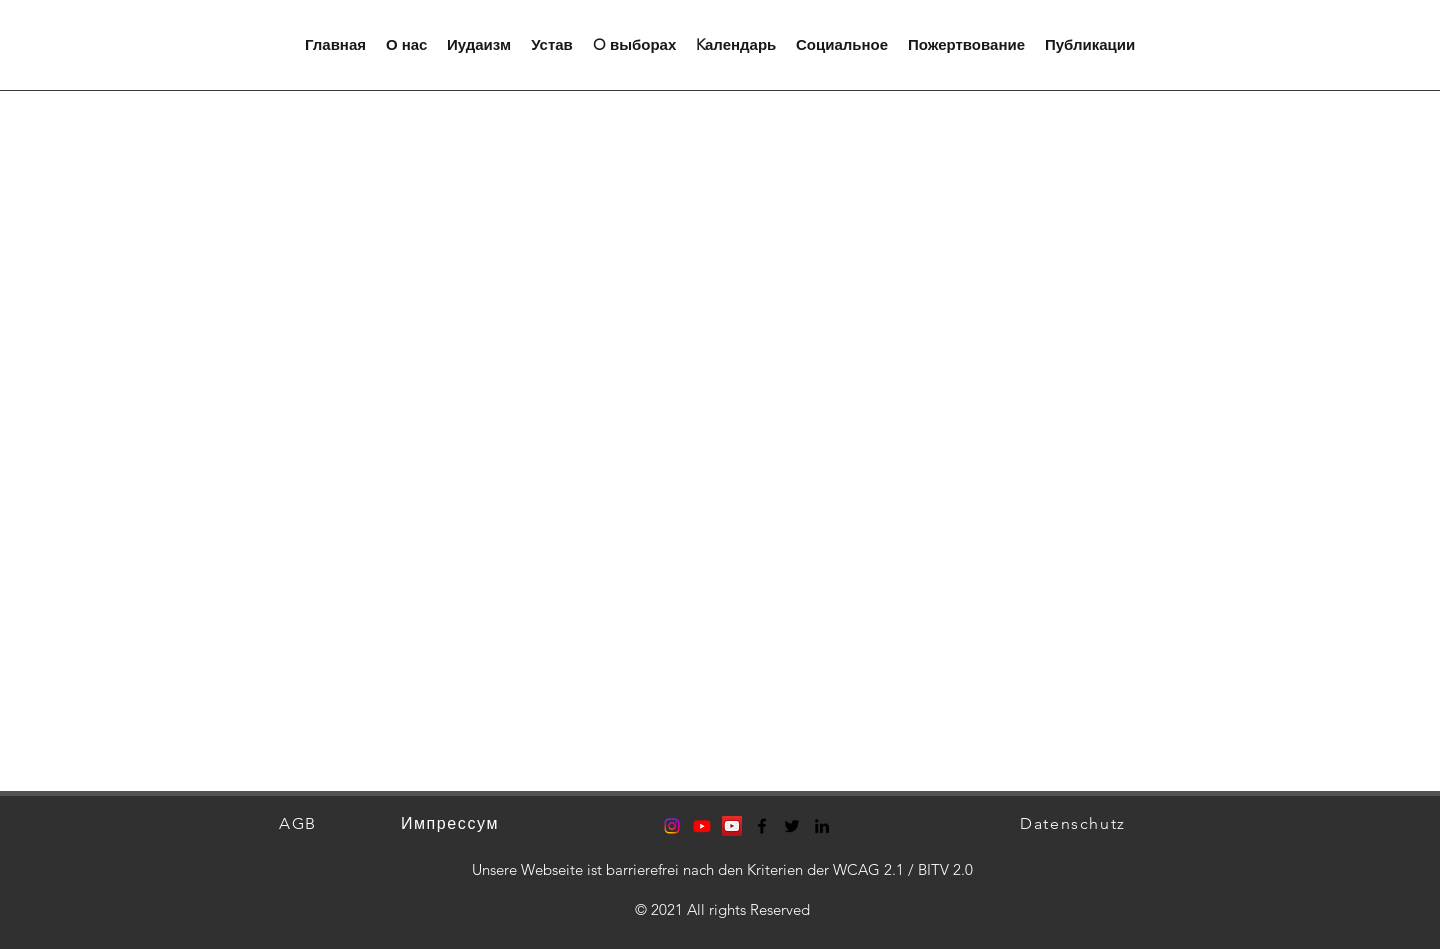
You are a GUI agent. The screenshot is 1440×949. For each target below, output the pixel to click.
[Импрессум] (452, 823)
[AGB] (300, 823)
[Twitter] (792, 826)
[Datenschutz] (1075, 823)
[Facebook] (762, 826)
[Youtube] (702, 826)
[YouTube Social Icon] (732, 826)
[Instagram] (672, 826)
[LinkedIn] (822, 826)
